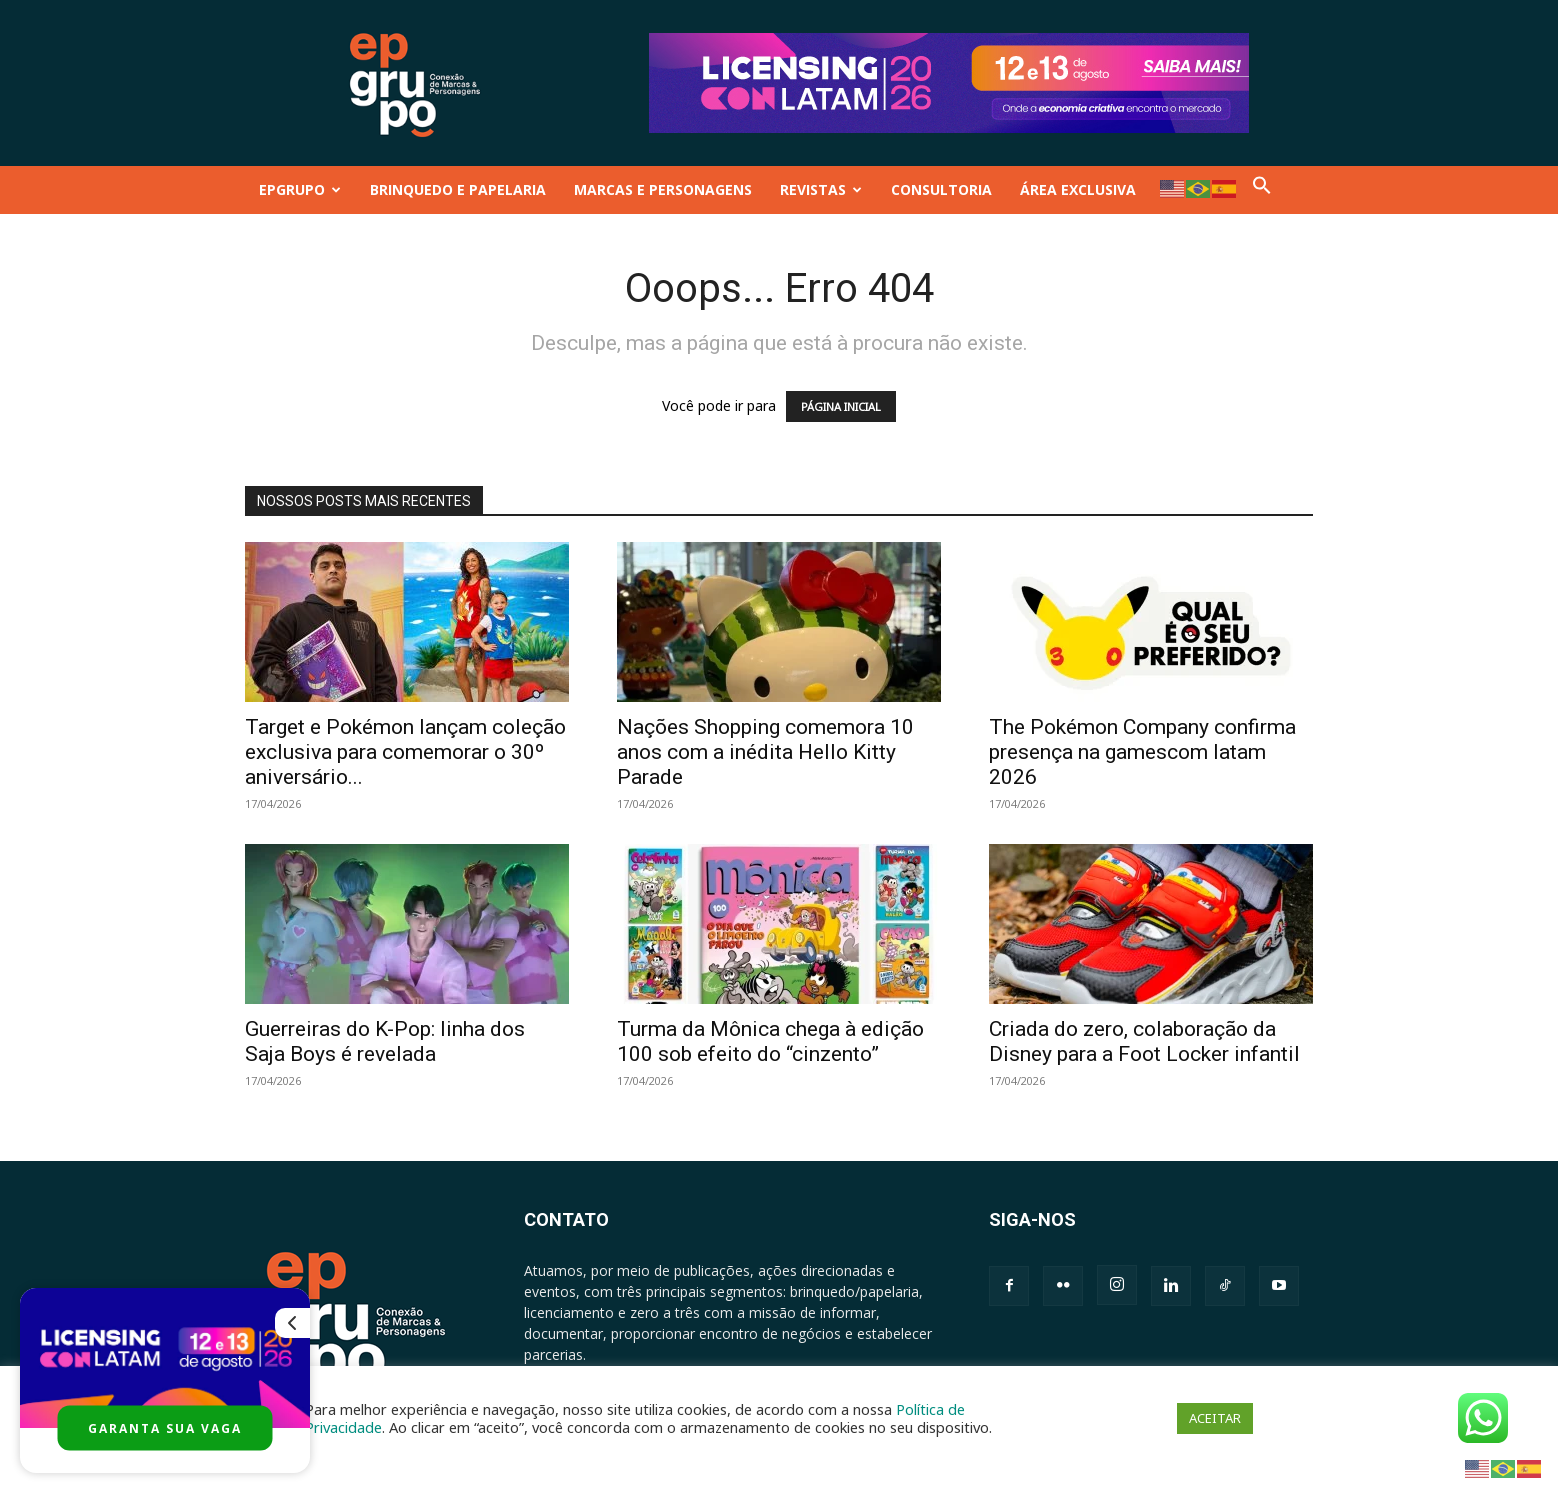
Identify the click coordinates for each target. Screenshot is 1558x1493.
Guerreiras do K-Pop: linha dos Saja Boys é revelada (385, 1041)
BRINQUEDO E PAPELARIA (458, 189)
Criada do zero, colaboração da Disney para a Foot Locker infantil (1144, 1041)
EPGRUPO (300, 189)
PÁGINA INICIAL (841, 406)
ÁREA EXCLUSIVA (1078, 189)
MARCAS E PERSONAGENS (663, 189)
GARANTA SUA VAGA (165, 1428)
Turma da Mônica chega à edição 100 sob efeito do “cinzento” (770, 1041)
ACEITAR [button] (1215, 1418)
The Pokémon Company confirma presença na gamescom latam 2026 (1142, 752)
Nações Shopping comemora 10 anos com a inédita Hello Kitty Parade (765, 752)
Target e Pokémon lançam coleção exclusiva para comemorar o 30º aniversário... (405, 752)
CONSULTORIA (941, 189)
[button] (1262, 189)
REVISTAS (821, 189)
